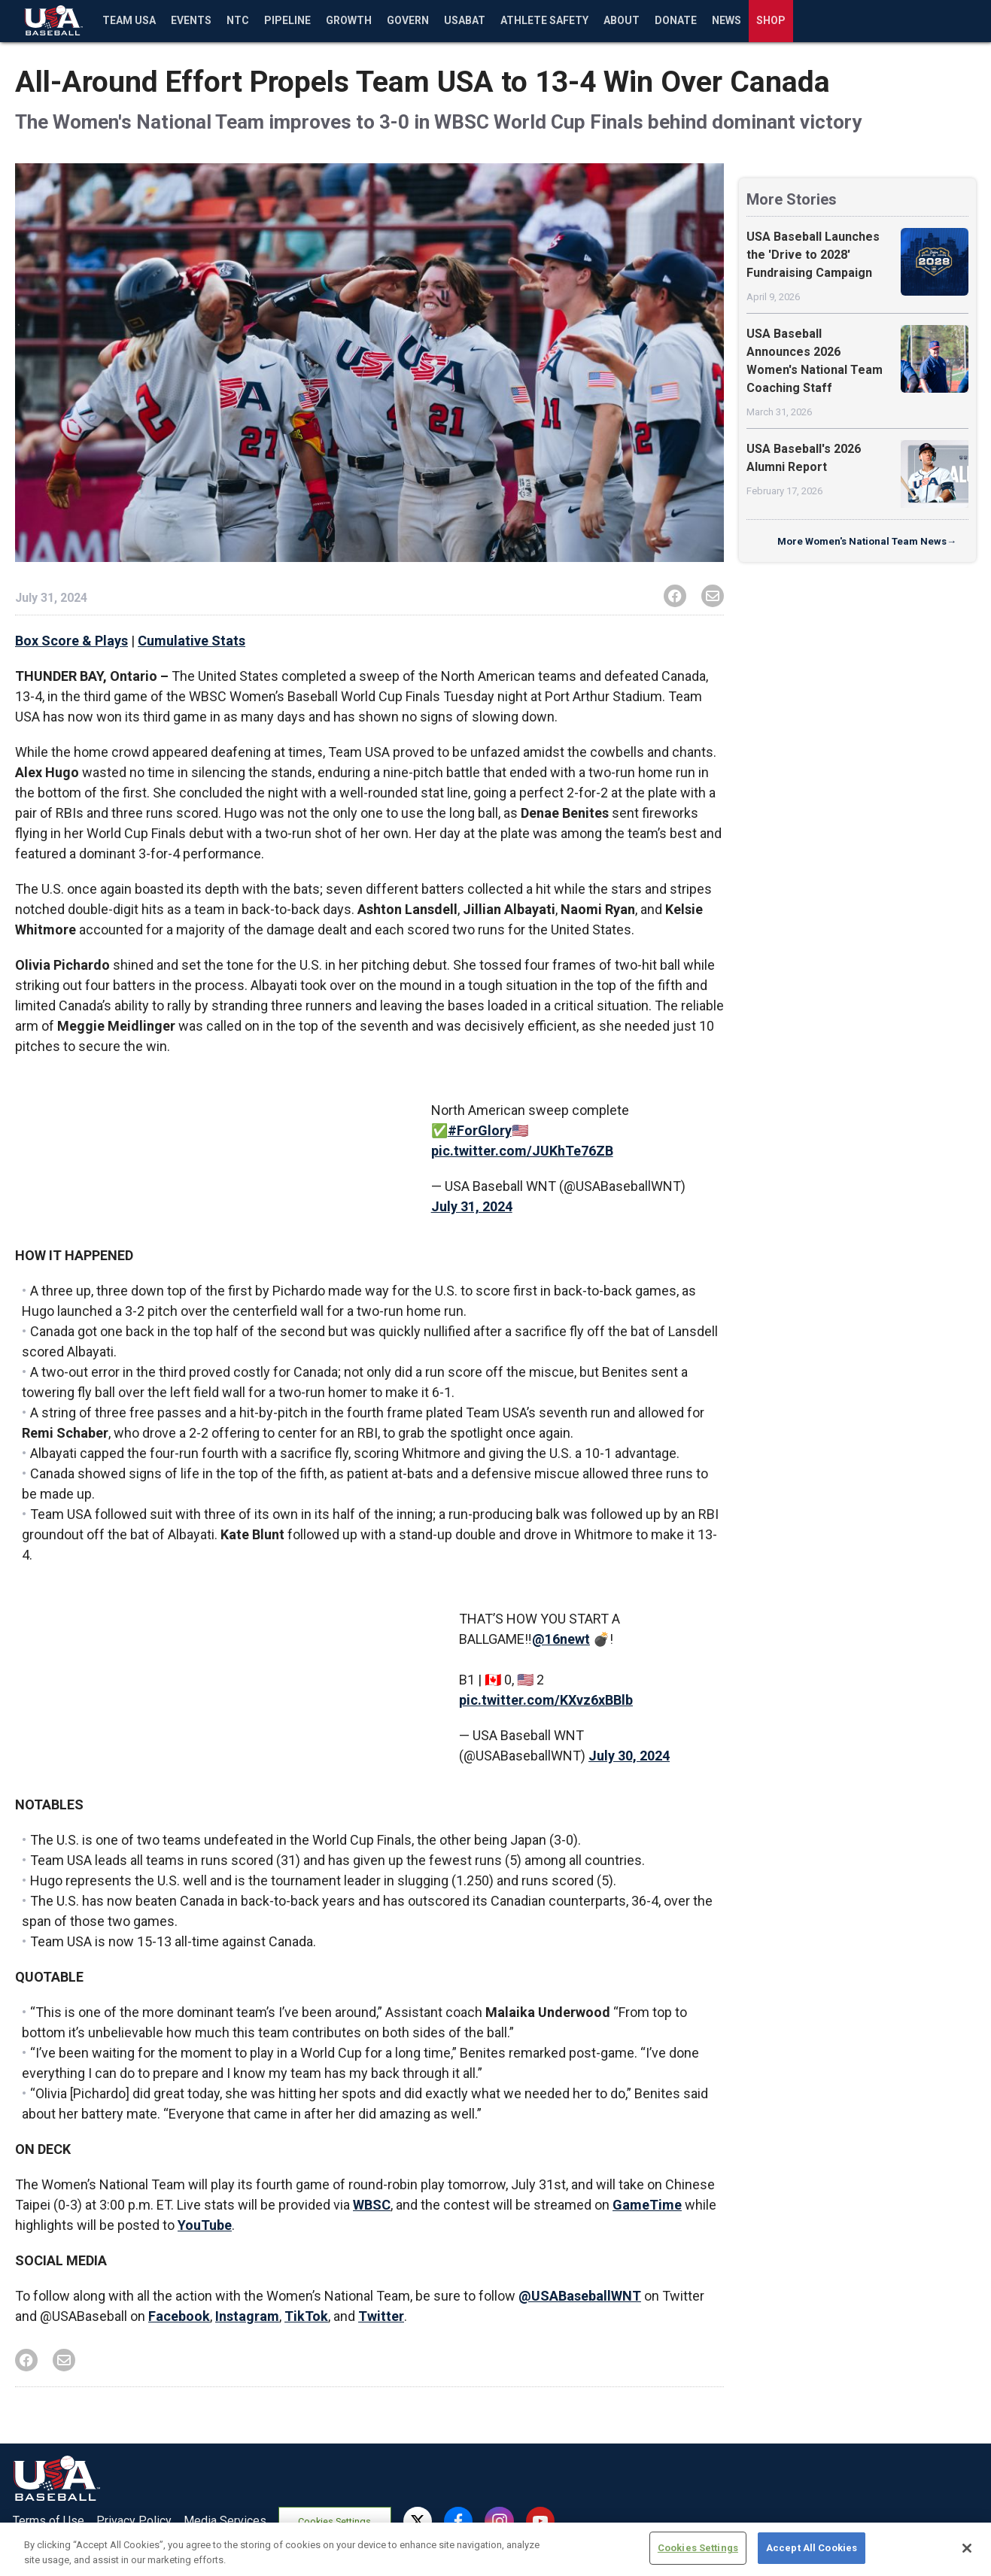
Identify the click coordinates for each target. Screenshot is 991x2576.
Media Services (225, 2521)
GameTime (647, 2205)
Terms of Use (48, 2521)
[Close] (966, 2548)
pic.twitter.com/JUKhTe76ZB (522, 1151)
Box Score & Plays (71, 641)
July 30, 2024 (629, 1755)
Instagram (247, 2316)
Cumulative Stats (191, 641)
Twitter (381, 2316)
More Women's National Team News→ (866, 541)
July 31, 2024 (471, 1206)
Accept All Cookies (811, 2547)
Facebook (179, 2316)
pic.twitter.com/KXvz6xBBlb (546, 1700)
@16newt (561, 1639)
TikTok (306, 2316)
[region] (495, 2549)
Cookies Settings (334, 2521)
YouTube (205, 2225)
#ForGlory (480, 1130)
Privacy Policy (134, 2521)
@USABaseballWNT (579, 2296)
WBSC (372, 2205)
